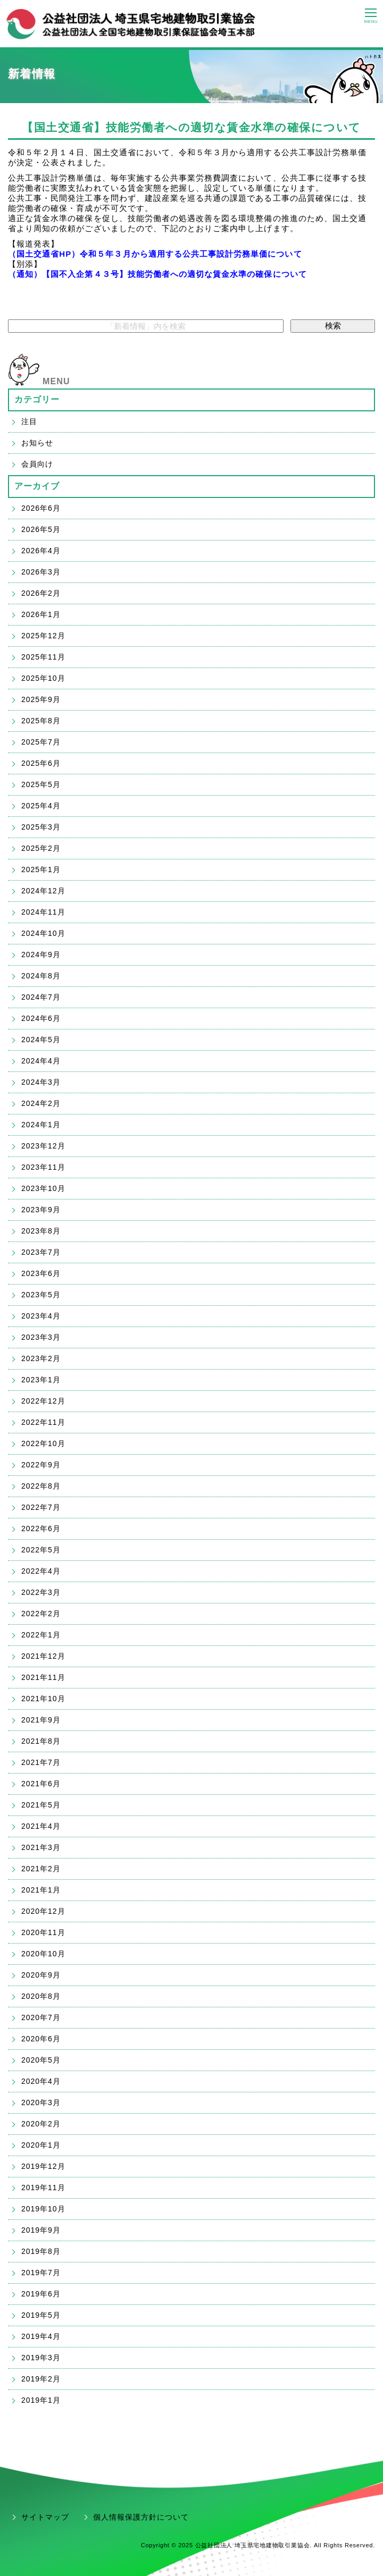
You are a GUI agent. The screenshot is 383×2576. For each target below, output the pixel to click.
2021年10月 (43, 1698)
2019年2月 (41, 2379)
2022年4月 (41, 1571)
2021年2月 (41, 1868)
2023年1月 (41, 1379)
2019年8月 (41, 2251)
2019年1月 (41, 2400)
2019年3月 (41, 2357)
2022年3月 (41, 1592)
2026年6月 (41, 508)
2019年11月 (43, 2187)
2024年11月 (43, 912)
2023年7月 (41, 1252)
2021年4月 (41, 1826)
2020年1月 (41, 2145)
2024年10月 (43, 933)
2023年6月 (41, 1273)
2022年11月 (43, 1422)
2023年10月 (43, 1188)
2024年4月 (41, 1061)
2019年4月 (41, 2336)
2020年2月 (41, 2123)
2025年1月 (41, 869)
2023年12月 (43, 1146)
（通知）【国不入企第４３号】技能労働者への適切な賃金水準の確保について (157, 273)
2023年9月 (41, 1209)
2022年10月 (43, 1443)
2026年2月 (41, 593)
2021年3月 (41, 1847)
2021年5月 (41, 1805)
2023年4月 (41, 1316)
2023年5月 (41, 1294)
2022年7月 (41, 1507)
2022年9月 (41, 1464)
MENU (56, 381)
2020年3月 (41, 2102)
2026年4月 (41, 550)
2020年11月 (43, 1932)
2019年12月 (43, 2166)
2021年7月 (41, 1762)
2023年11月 (43, 1167)
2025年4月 (41, 805)
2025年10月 (43, 678)
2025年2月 (41, 848)
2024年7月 (41, 997)
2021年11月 (43, 1677)
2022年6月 (41, 1528)
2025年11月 (43, 657)
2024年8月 (41, 976)
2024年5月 (41, 1039)
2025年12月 (43, 635)
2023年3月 (41, 1337)
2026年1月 (41, 614)
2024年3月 (41, 1082)
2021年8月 (41, 1741)
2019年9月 (41, 2230)
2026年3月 (41, 572)
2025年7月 (41, 742)
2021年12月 (43, 1656)
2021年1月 (41, 1890)
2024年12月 (43, 890)
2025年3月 (41, 827)
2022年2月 (41, 1613)
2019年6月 (41, 2294)
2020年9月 (41, 1975)
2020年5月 (41, 2060)
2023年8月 (41, 1231)
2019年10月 (43, 2209)
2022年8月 (41, 1486)
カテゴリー (37, 399)
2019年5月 (41, 2315)
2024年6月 (41, 1018)
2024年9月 (41, 954)
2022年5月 (41, 1549)
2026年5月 (41, 529)
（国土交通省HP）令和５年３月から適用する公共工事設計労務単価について (155, 253)
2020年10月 (43, 1953)
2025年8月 (41, 720)
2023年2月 (41, 1358)
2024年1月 (41, 1124)
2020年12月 (43, 1911)
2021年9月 (41, 1720)
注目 (29, 421)
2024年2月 (41, 1103)
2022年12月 (43, 1401)
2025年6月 (41, 763)
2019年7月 (41, 2272)
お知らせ (37, 442)
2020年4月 (41, 2081)
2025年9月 (41, 699)
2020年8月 (41, 1996)
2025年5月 (41, 784)
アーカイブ (37, 486)
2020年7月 (41, 2017)
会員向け (37, 464)
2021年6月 (41, 1783)
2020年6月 (41, 2038)
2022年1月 (41, 1635)
